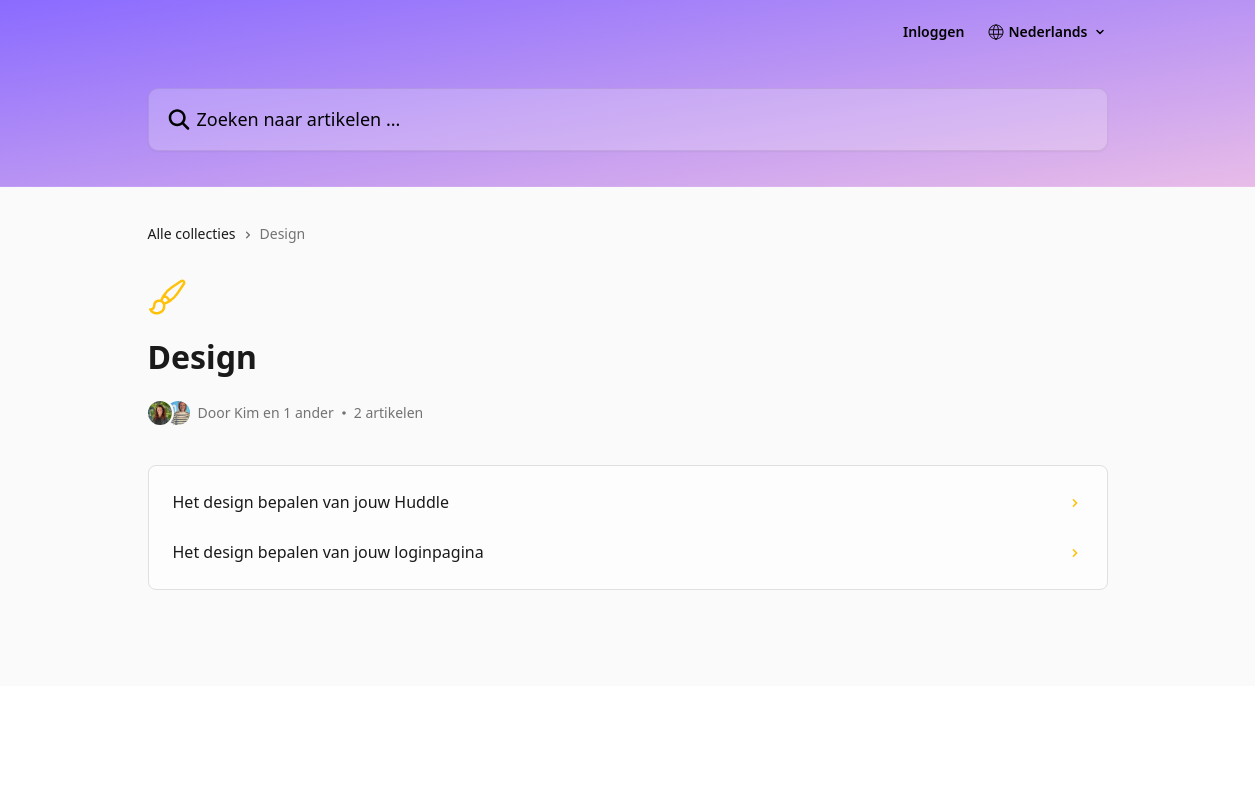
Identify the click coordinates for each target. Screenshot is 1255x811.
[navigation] (628, 242)
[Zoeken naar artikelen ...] (628, 119)
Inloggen (933, 32)
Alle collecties (192, 233)
